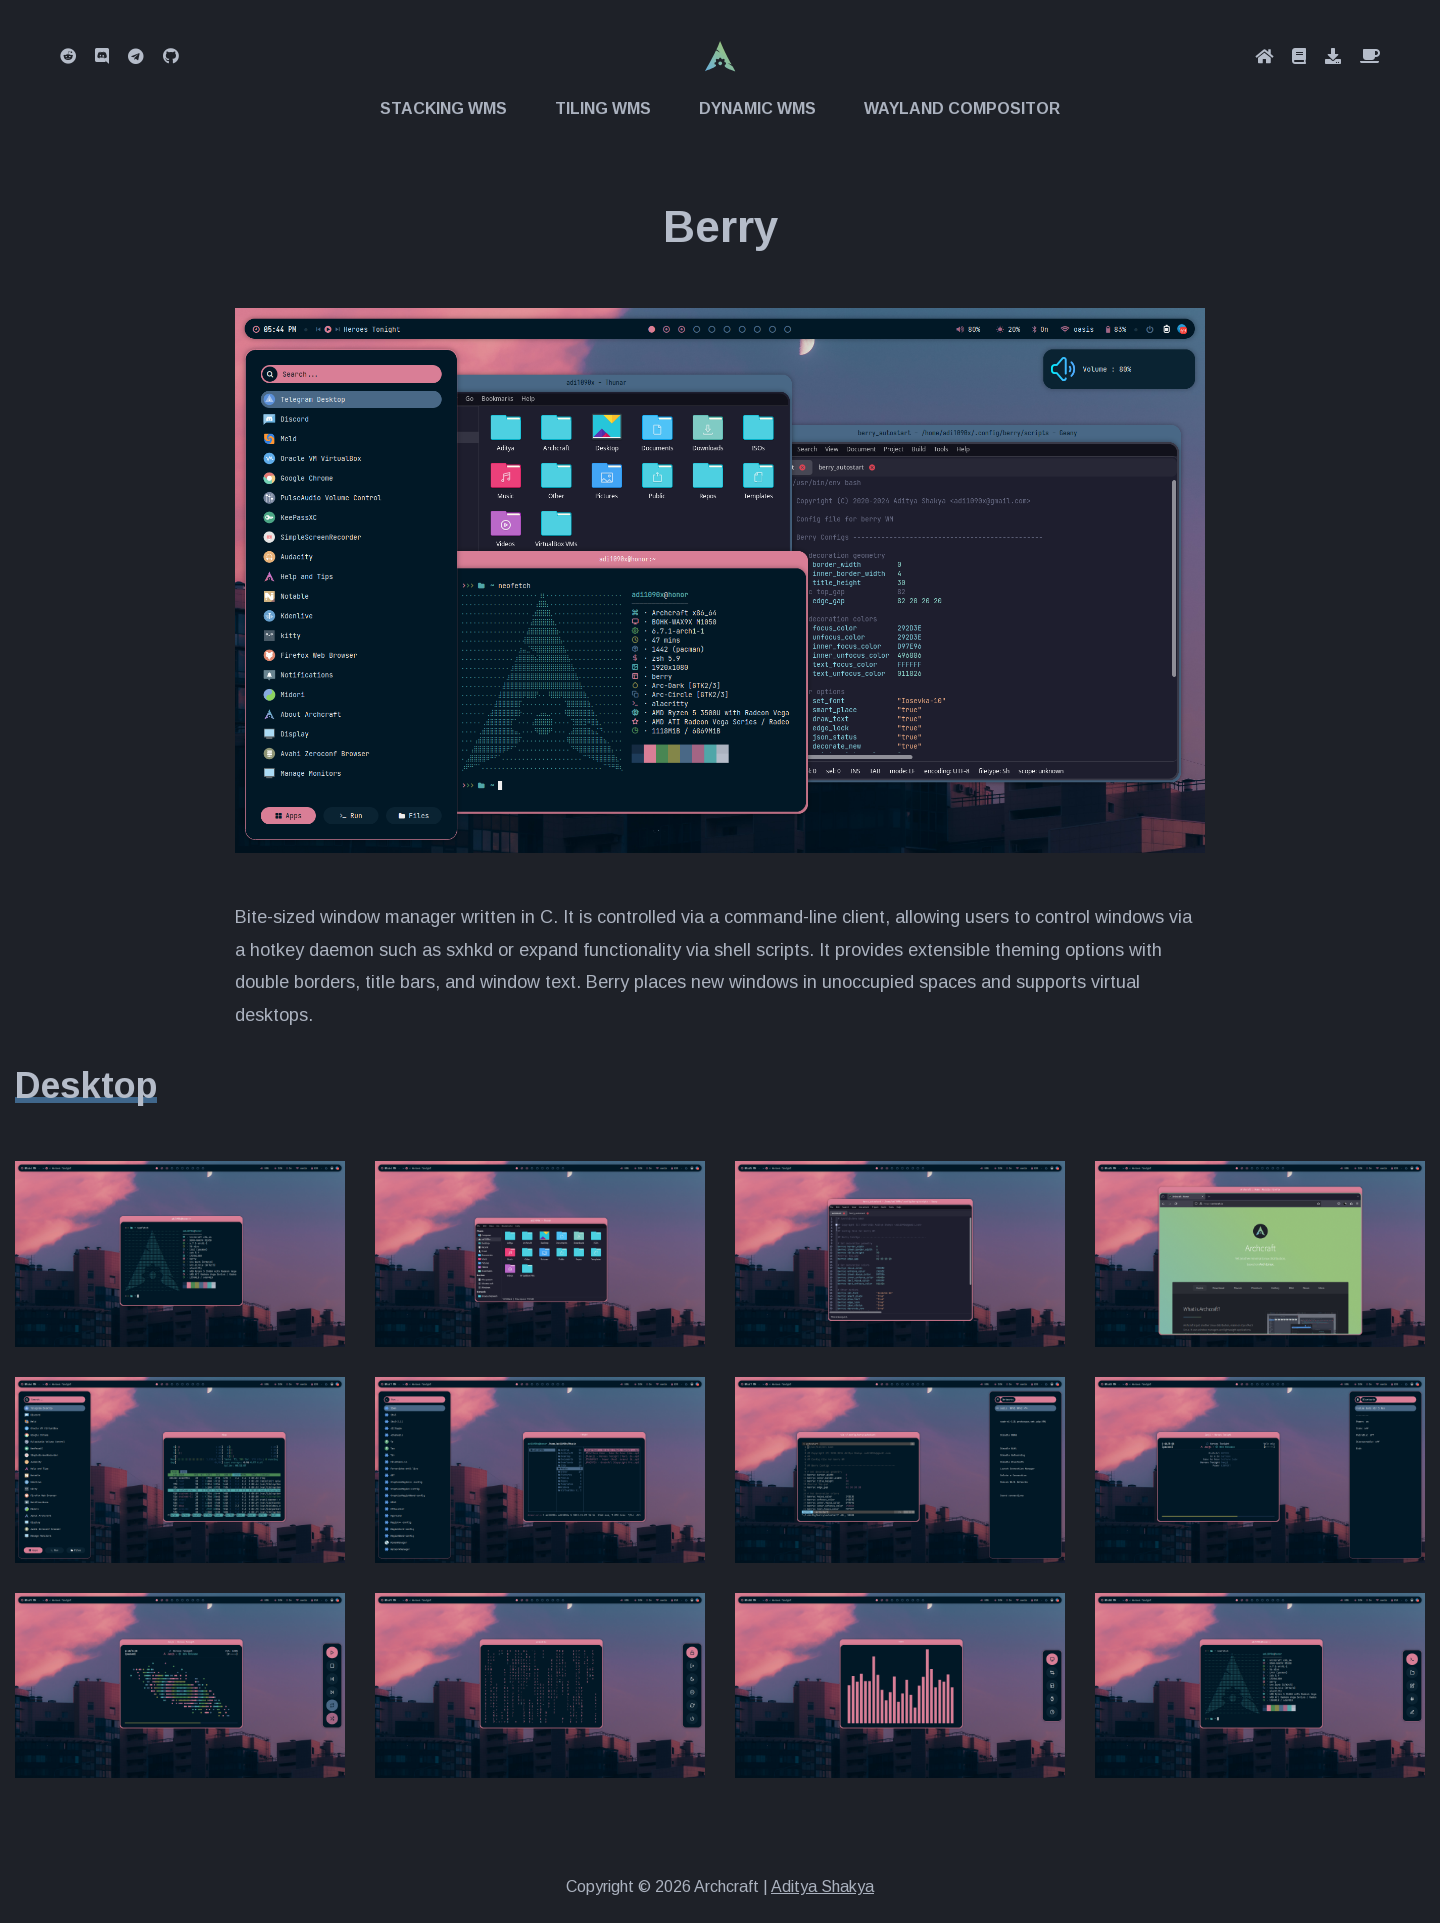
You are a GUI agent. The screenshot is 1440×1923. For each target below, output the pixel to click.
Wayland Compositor (962, 108)
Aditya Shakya (822, 1886)
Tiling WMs (603, 108)
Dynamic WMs (757, 108)
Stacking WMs (443, 108)
